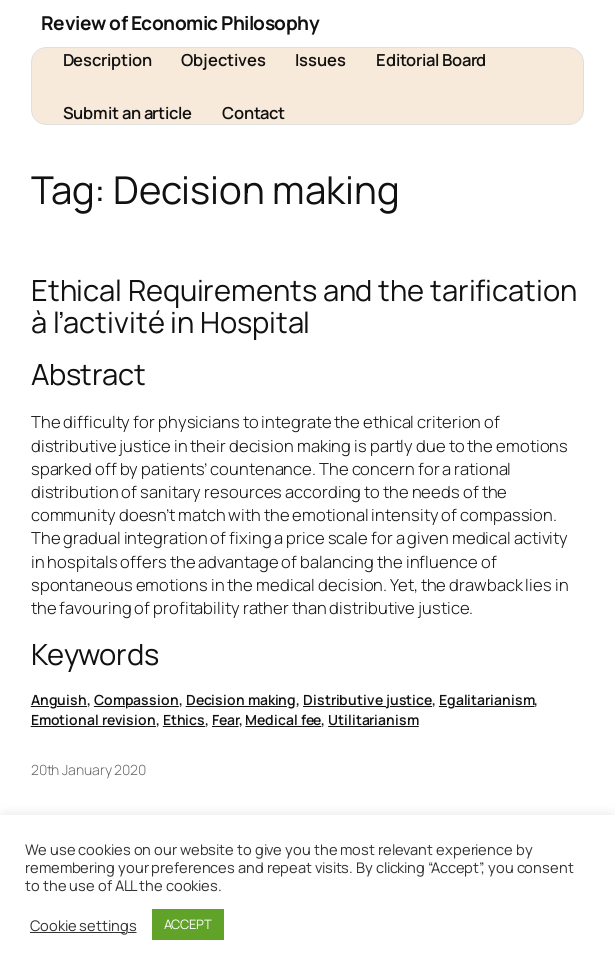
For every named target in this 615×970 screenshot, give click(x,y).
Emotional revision (93, 719)
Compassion (136, 699)
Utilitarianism (373, 719)
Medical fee (283, 719)
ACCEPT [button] (188, 924)
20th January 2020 (88, 769)
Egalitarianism (487, 699)
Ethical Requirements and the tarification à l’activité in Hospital (304, 307)
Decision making (241, 699)
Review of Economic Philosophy (180, 23)
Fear (225, 719)
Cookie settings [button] (83, 925)
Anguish (59, 699)
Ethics (184, 719)
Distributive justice (367, 699)
